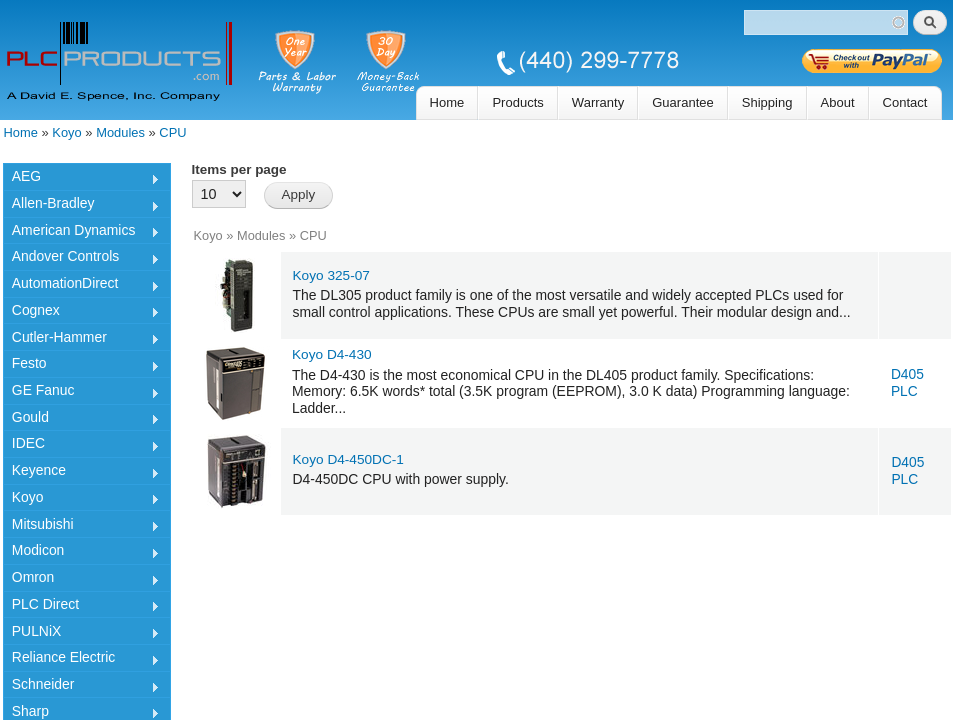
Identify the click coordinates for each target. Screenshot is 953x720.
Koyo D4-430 (332, 354)
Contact (905, 102)
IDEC (81, 446)
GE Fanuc (81, 393)
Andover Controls (81, 259)
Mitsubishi (81, 527)
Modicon (81, 553)
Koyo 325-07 (331, 275)
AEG (81, 179)
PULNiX (81, 634)
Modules (120, 132)
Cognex (81, 313)
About (838, 102)
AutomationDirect (81, 286)
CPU (172, 132)
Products (517, 102)
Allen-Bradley (81, 206)
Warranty (598, 102)
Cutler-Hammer (81, 340)
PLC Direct (81, 607)
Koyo (66, 132)
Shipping (767, 102)
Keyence (81, 473)
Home (447, 102)
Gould (81, 420)
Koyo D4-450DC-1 (348, 459)
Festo (81, 366)
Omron (81, 580)
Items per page (239, 169)
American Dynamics (81, 233)
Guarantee (683, 102)
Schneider (81, 687)
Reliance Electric (81, 660)
